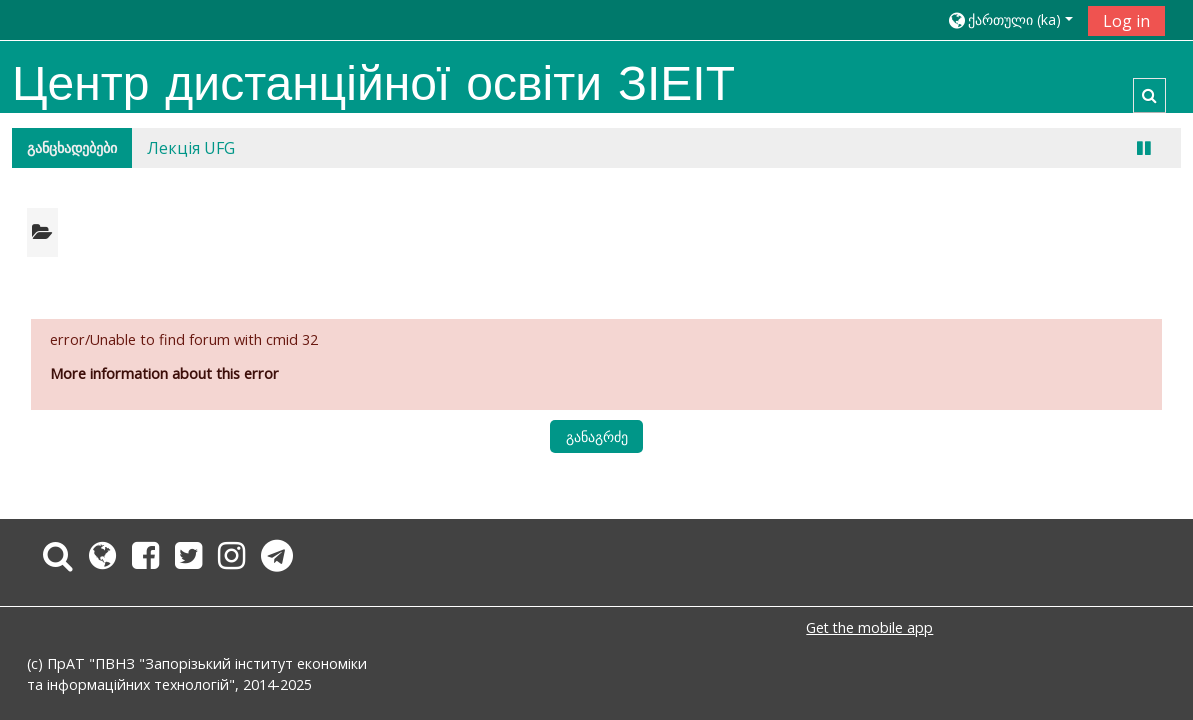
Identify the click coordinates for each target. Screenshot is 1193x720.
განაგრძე (597, 436)
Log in (1126, 21)
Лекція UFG (191, 148)
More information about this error (164, 373)
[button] (1010, 19)
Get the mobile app (869, 627)
